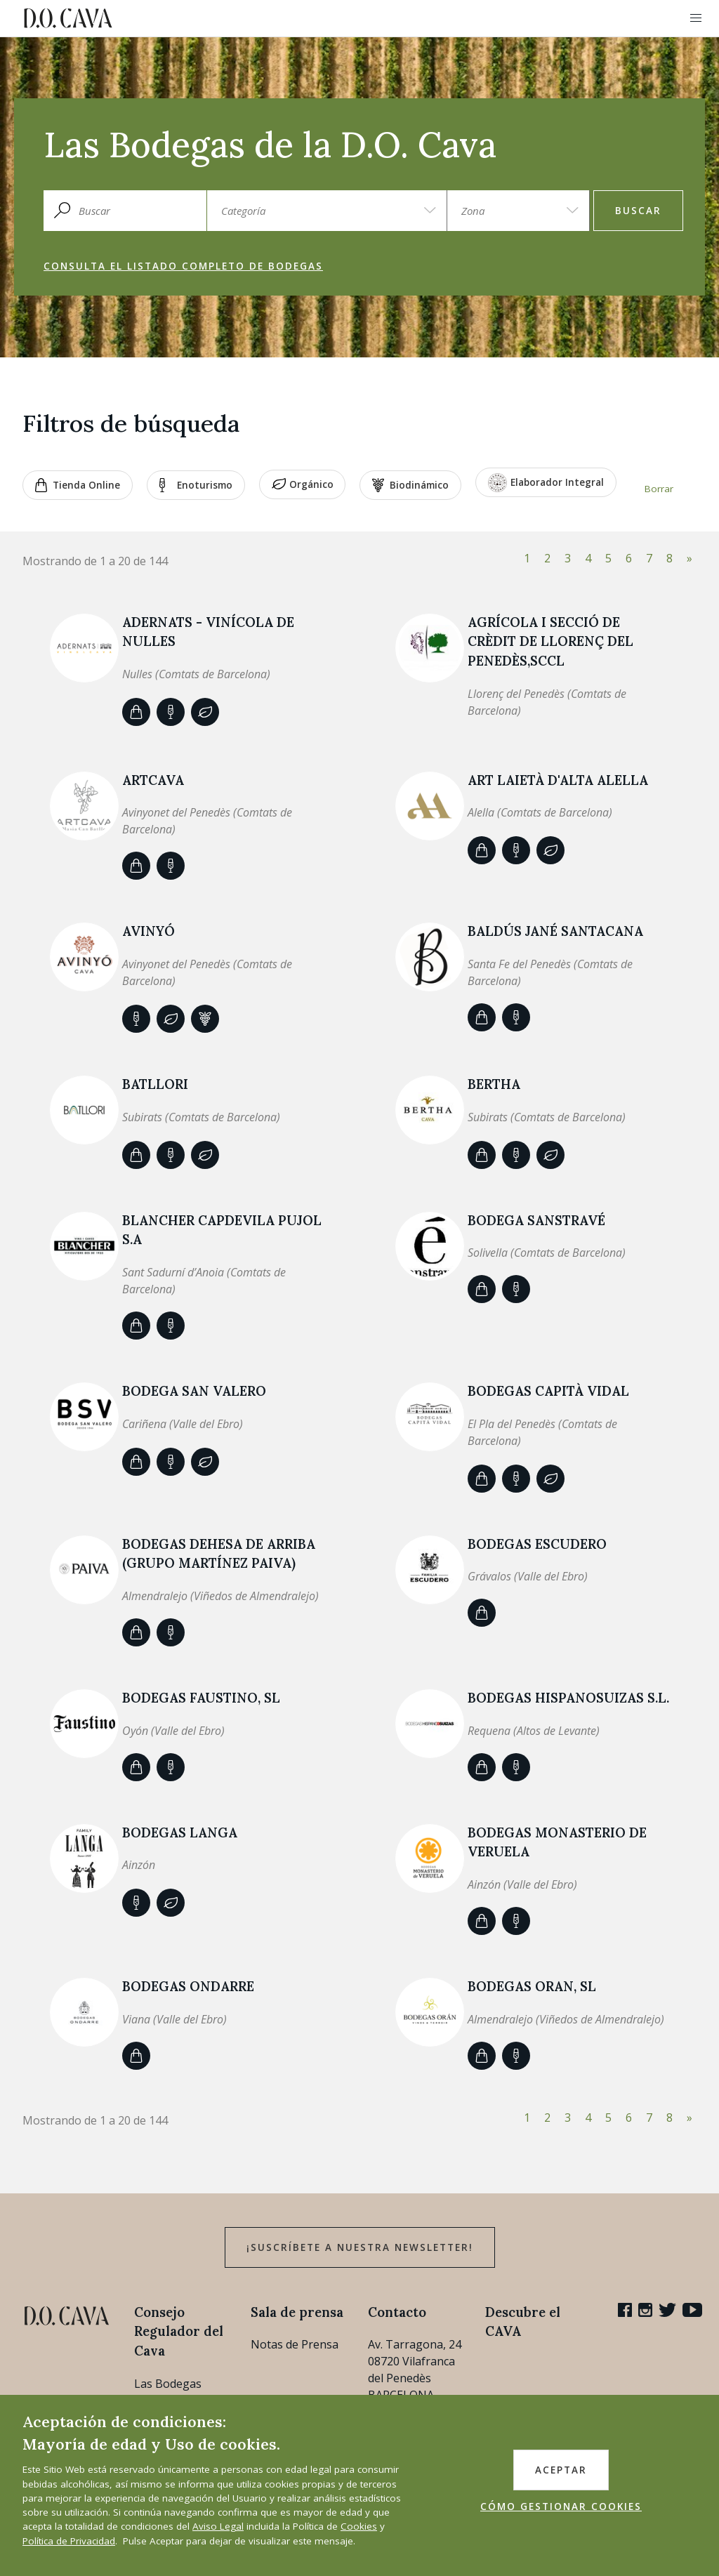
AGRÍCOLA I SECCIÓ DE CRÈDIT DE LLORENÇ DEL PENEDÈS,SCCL (550, 641)
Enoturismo (195, 485)
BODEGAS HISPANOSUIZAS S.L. (568, 1697)
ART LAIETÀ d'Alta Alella (558, 780)
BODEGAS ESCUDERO (537, 1543)
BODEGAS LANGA (179, 1832)
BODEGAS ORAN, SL (532, 1986)
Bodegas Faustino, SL (201, 1697)
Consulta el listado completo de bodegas (183, 266)
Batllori (155, 1084)
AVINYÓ (148, 931)
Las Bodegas (168, 2383)
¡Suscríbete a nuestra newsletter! (359, 2247)
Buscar (638, 210)
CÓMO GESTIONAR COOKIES (561, 2506)
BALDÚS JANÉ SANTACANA (555, 931)
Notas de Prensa (294, 2344)
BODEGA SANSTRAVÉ (536, 1220)
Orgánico (303, 485)
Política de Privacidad (68, 2541)
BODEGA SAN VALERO (194, 1390)
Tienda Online (77, 485)
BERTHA (494, 1084)
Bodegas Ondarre (188, 1986)
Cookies (359, 2526)
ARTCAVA (153, 780)
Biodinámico (410, 485)
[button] (696, 18)
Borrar (659, 488)
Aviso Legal (218, 2526)
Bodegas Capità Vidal (548, 1390)
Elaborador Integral (546, 482)
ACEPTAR (561, 2470)
